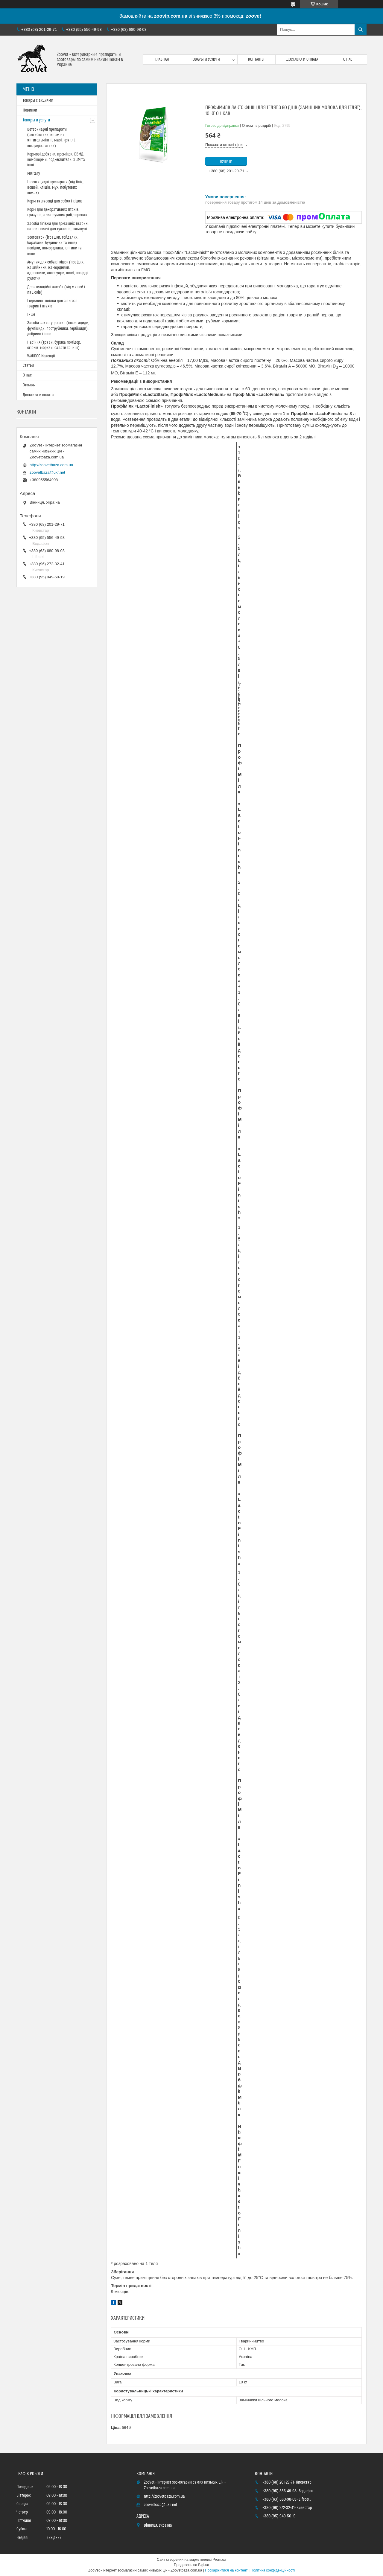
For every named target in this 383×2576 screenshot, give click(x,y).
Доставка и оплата (302, 59)
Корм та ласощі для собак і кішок (54, 201)
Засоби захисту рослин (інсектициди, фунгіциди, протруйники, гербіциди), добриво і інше (58, 328)
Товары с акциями (38, 100)
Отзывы (29, 385)
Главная (162, 59)
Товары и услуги (205, 59)
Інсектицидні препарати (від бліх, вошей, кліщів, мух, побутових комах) (55, 187)
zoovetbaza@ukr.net (47, 472)
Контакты (256, 59)
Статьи (28, 365)
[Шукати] (361, 29)
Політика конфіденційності (272, 2570)
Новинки (30, 110)
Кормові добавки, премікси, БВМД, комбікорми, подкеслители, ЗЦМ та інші (56, 159)
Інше (31, 314)
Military (33, 173)
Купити (226, 161)
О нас (347, 59)
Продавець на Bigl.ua (191, 2565)
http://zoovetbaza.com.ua (51, 465)
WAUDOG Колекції (41, 356)
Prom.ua (219, 2559)
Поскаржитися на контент (226, 2570)
